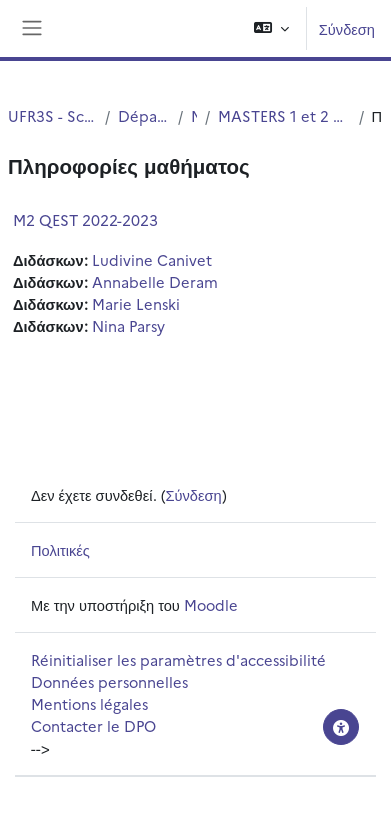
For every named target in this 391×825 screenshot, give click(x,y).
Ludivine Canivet (152, 259)
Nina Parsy (128, 325)
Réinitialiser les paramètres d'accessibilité (178, 659)
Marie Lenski (136, 303)
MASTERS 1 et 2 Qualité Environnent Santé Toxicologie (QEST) (284, 115)
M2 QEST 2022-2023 (85, 219)
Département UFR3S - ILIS (144, 115)
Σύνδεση (347, 28)
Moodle (211, 604)
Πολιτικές (60, 549)
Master (194, 115)
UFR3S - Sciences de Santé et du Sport (52, 115)
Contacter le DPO (93, 725)
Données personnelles (109, 681)
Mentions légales (89, 703)
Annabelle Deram (155, 281)
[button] (271, 28)
